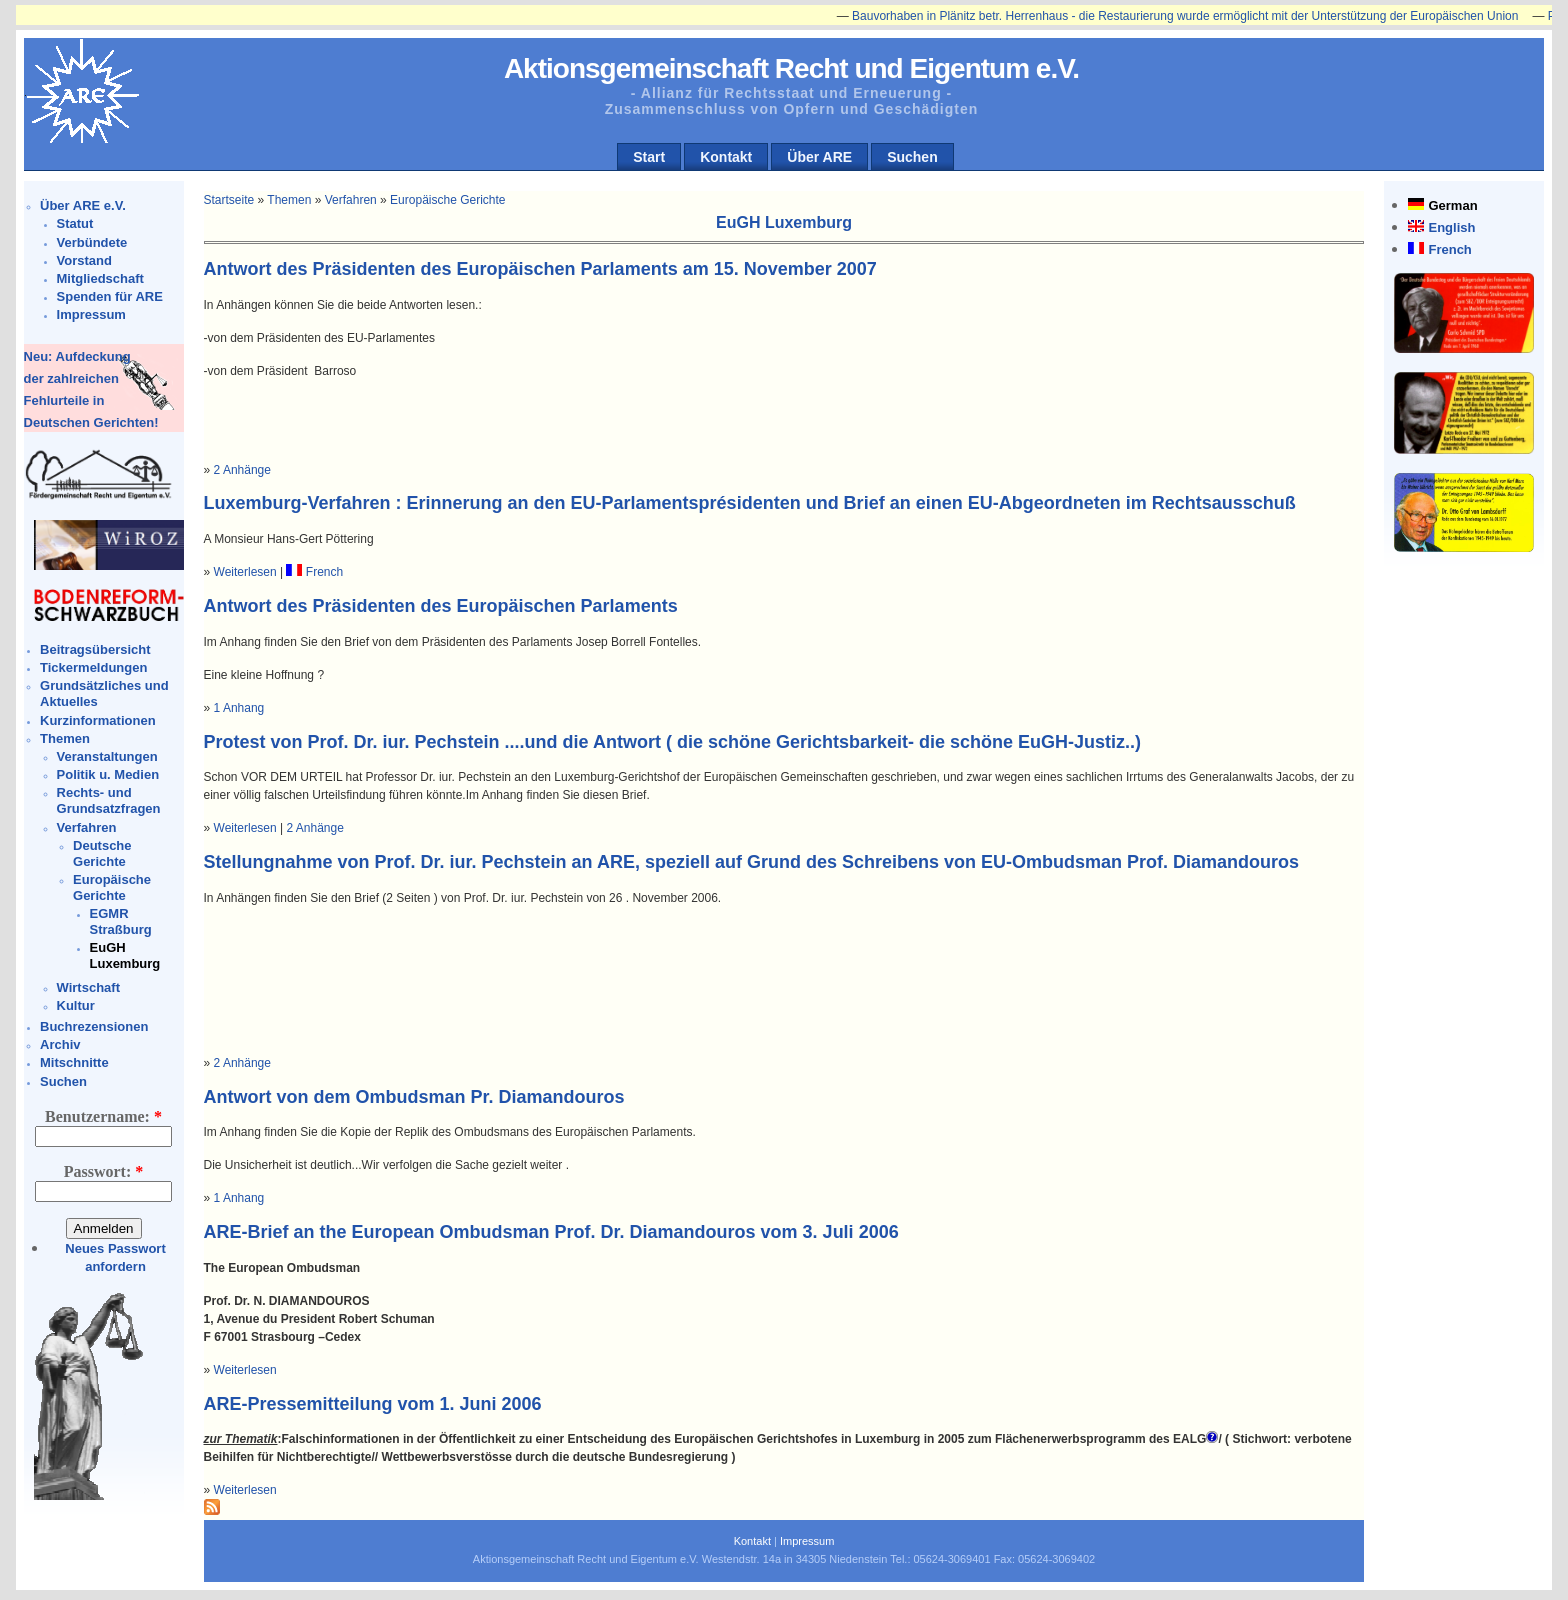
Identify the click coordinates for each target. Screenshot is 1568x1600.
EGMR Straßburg (121, 921)
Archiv (60, 1044)
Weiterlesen (245, 572)
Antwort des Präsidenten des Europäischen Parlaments (441, 606)
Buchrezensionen (94, 1026)
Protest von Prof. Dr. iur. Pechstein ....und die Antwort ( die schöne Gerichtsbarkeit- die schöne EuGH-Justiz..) (673, 742)
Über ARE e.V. (83, 205)
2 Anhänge (242, 470)
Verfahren (87, 827)
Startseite (229, 200)
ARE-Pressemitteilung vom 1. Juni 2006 (373, 1404)
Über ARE (819, 157)
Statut (75, 223)
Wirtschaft (88, 987)
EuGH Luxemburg (125, 955)
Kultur (76, 1005)
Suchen (912, 157)
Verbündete (92, 242)
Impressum (91, 314)
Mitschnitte (74, 1062)
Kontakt (726, 157)
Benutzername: (103, 1116)
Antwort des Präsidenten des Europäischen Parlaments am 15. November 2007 (540, 269)
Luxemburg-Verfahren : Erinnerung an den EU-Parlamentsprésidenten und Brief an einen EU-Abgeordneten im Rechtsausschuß (750, 503)
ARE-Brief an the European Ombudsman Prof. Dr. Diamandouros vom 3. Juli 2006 (551, 1232)
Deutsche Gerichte (102, 853)
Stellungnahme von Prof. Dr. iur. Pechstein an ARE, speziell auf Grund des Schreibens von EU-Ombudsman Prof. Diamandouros (752, 862)
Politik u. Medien (108, 774)
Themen (65, 738)
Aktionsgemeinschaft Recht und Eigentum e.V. (791, 68)
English (1451, 227)
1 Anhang (239, 708)
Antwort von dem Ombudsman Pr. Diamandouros (414, 1097)
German (1452, 205)
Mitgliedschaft (100, 278)
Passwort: (104, 1171)
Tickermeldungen (93, 667)
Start (649, 157)
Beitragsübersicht (95, 649)
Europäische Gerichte (112, 887)
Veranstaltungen (107, 756)
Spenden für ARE (110, 296)
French (1449, 249)
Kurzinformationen (98, 720)
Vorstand (84, 260)
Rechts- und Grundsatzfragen (109, 800)
